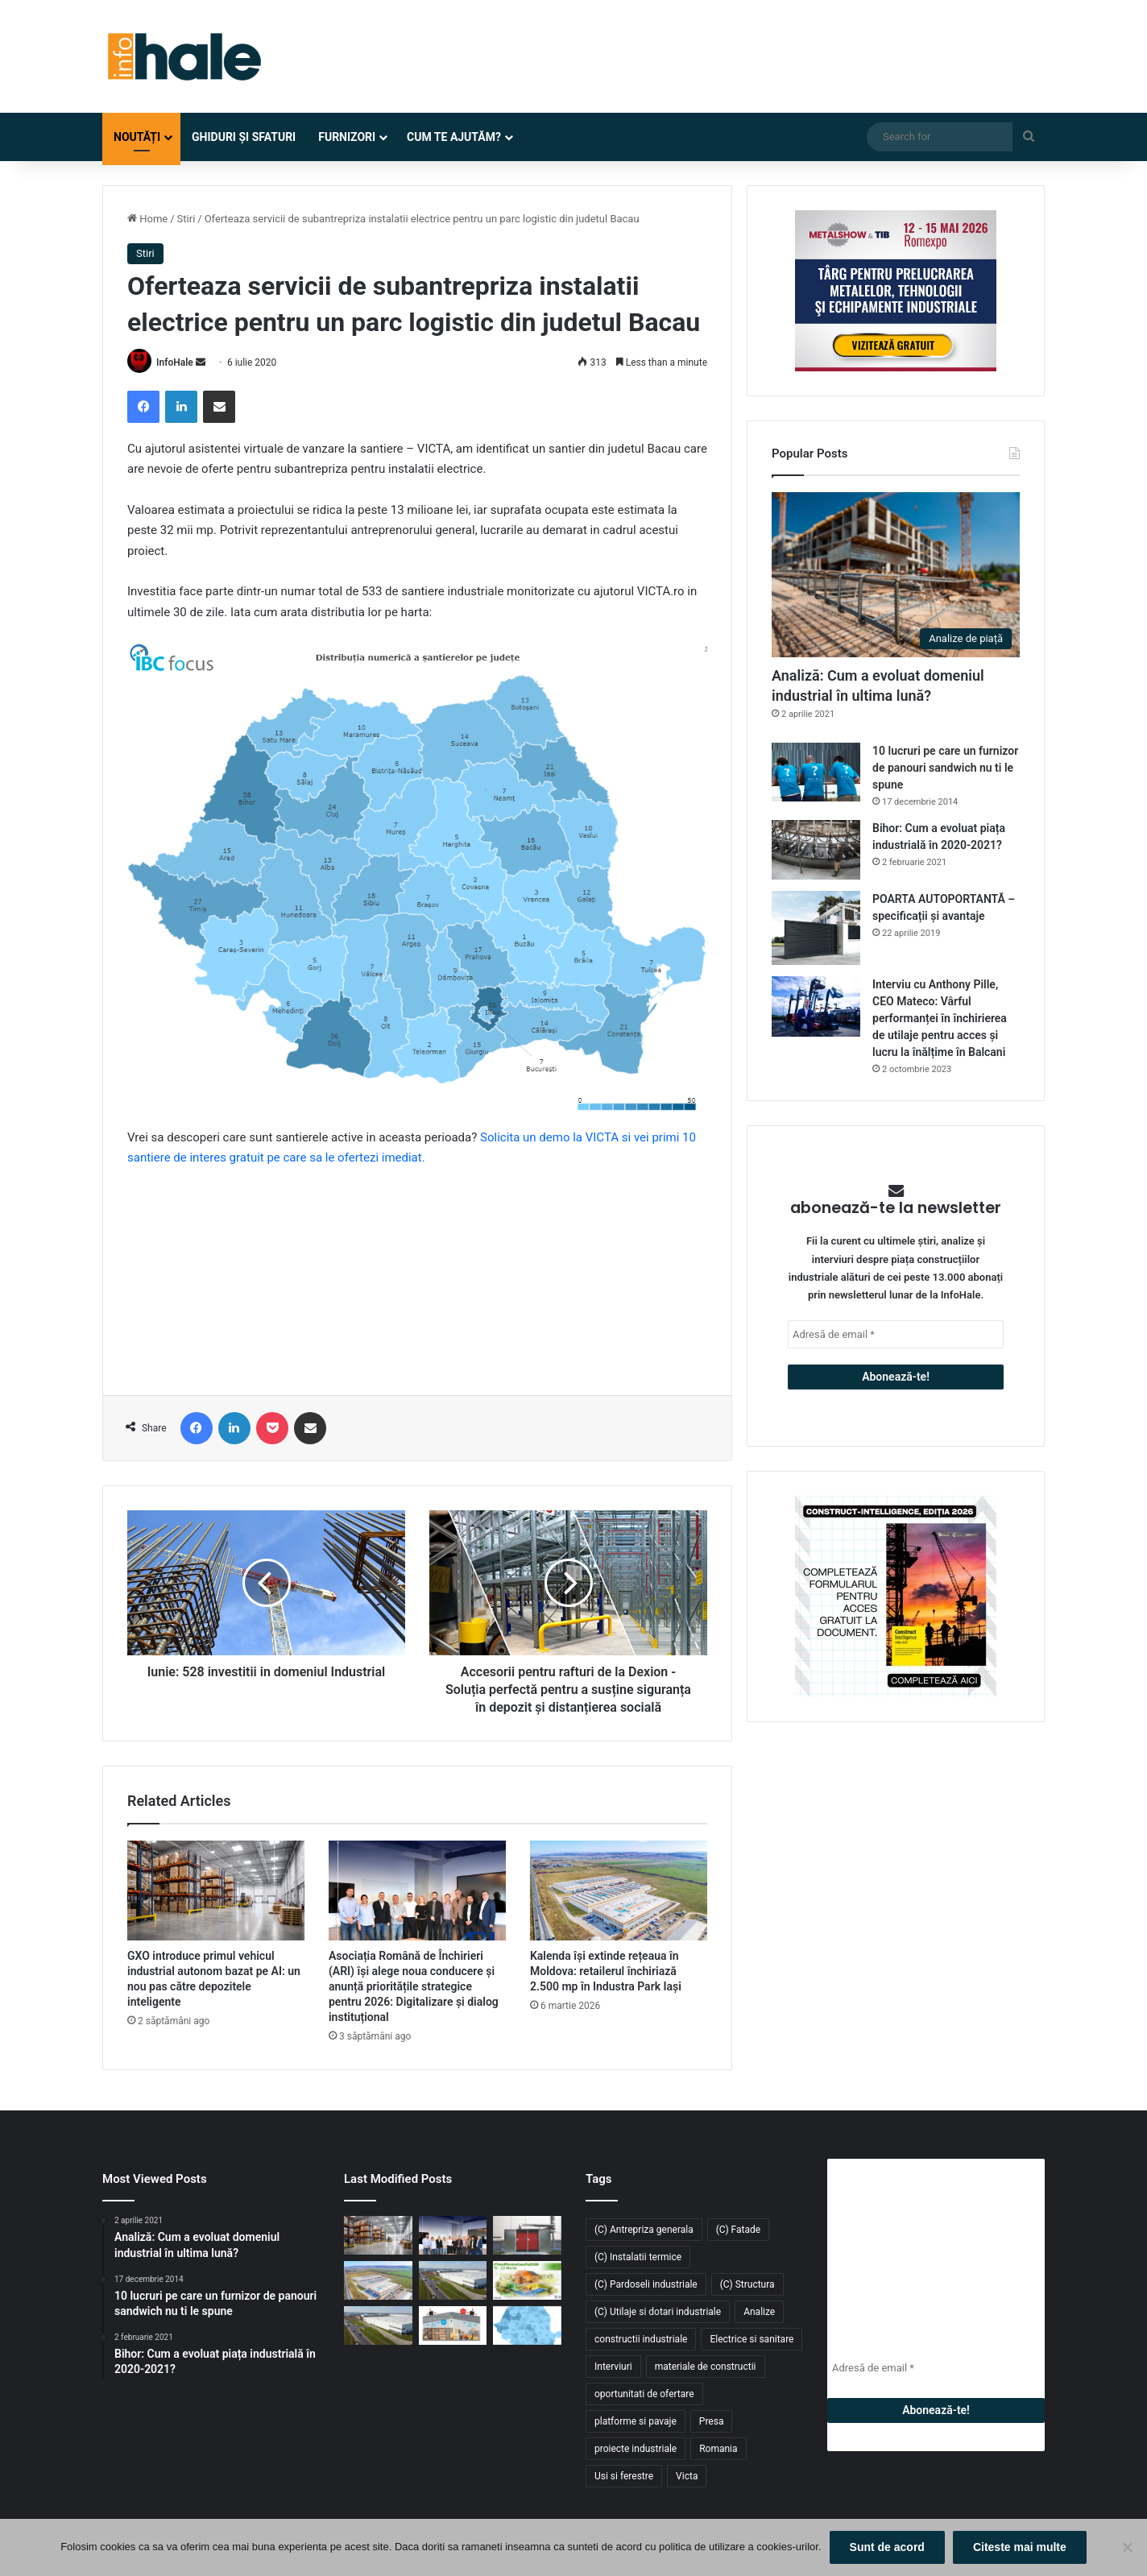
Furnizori (346, 136)
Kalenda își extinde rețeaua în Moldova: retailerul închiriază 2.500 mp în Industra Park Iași (605, 1971)
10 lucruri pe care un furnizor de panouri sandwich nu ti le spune (945, 767)
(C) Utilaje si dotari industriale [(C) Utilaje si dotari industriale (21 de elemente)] (657, 2311)
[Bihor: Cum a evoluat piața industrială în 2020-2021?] (816, 849)
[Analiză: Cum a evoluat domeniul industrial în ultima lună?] (896, 574)
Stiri (186, 219)
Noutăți (137, 136)
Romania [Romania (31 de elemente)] (718, 2448)
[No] (1127, 2548)
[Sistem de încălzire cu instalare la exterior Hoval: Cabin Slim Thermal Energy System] (527, 2235)
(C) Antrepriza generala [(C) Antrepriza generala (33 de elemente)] (644, 2229)
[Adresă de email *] (896, 1334)
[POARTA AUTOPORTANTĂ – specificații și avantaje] (816, 928)
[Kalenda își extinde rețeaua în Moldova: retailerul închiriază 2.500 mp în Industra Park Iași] (618, 1890)
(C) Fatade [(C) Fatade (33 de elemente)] (738, 2229)
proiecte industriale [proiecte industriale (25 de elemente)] (635, 2448)
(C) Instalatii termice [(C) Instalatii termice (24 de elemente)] (637, 2257)
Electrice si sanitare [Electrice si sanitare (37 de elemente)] (751, 2339)
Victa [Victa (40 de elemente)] (687, 2476)
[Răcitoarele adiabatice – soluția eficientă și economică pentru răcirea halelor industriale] (453, 2325)
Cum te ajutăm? (454, 136)
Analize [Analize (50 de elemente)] (759, 2311)
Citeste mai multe (1019, 2547)
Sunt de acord (887, 2547)
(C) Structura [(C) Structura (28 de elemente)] (747, 2284)
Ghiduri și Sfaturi (244, 136)
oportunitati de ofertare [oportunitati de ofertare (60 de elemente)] (644, 2394)
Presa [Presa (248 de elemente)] (711, 2421)
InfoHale (174, 362)
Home (147, 219)
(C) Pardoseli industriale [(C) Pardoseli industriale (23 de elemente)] (646, 2284)
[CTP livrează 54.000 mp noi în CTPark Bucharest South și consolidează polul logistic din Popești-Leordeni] (378, 2325)
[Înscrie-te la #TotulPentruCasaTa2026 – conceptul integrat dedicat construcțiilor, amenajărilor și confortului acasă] (527, 2280)
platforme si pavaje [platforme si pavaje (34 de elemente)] (635, 2421)
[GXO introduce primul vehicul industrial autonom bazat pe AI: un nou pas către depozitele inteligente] (215, 1890)
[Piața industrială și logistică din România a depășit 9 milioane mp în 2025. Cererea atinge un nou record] (527, 2325)
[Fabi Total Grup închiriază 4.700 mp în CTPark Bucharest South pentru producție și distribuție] (453, 2280)
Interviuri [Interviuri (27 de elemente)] (613, 2366)
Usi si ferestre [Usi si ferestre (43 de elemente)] (623, 2476)
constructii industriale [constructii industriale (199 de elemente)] (640, 2339)
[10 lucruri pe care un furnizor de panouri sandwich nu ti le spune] (816, 772)
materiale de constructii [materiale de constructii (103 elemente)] (705, 2366)
